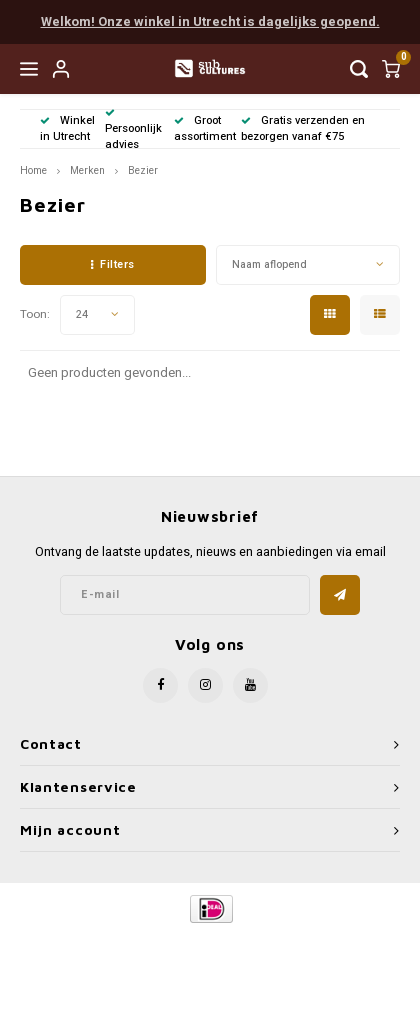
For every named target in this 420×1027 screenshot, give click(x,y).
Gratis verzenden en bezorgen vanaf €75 (303, 128)
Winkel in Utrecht (67, 128)
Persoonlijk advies (133, 130)
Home (33, 170)
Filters (113, 264)
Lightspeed (290, 942)
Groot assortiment (205, 128)
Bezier (143, 170)
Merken (87, 170)
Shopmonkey (210, 958)
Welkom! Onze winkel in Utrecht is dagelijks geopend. (210, 21)
